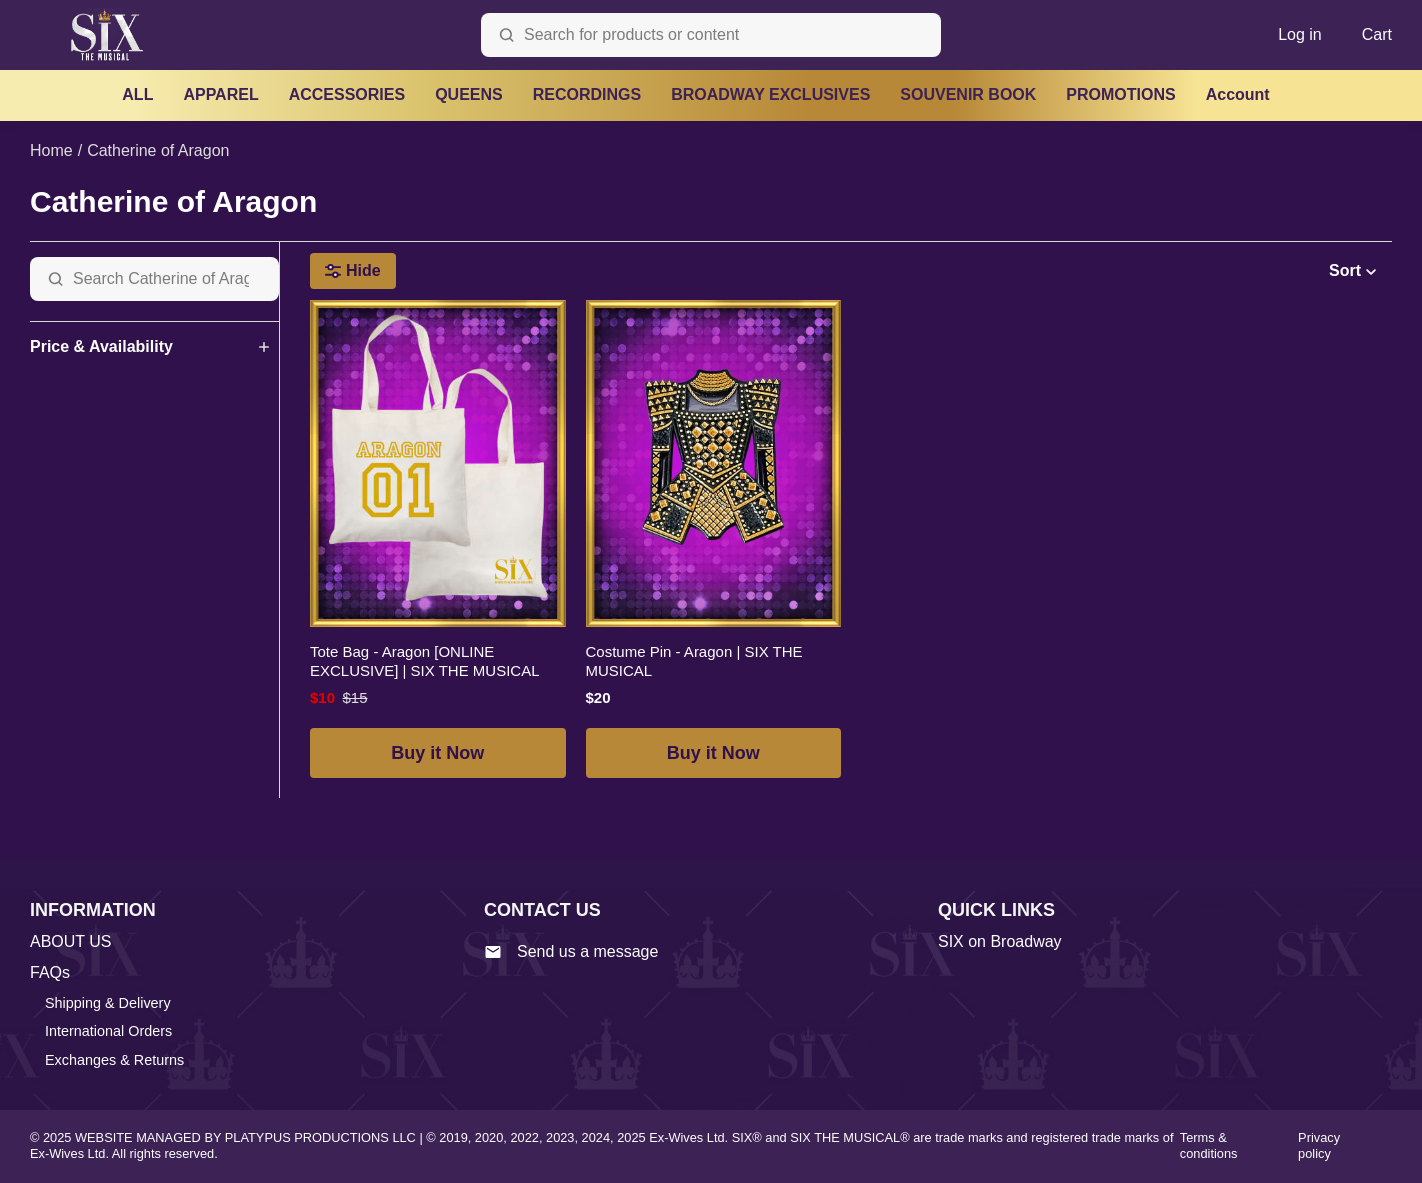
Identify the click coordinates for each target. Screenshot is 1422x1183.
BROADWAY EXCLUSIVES (770, 94)
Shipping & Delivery (108, 1003)
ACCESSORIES (347, 94)
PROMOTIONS (1120, 94)
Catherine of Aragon (158, 150)
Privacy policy (1319, 1146)
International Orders (108, 1031)
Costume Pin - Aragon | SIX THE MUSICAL (694, 661)
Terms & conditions (1209, 1146)
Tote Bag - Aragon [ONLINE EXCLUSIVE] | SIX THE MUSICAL (425, 661)
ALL (137, 94)
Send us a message (571, 952)
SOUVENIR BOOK (968, 94)
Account (1238, 94)
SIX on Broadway (1000, 941)
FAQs (50, 972)
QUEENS (469, 94)
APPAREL (220, 94)
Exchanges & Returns (114, 1060)
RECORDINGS (587, 94)
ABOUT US (71, 941)
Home (51, 150)
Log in (1300, 34)
